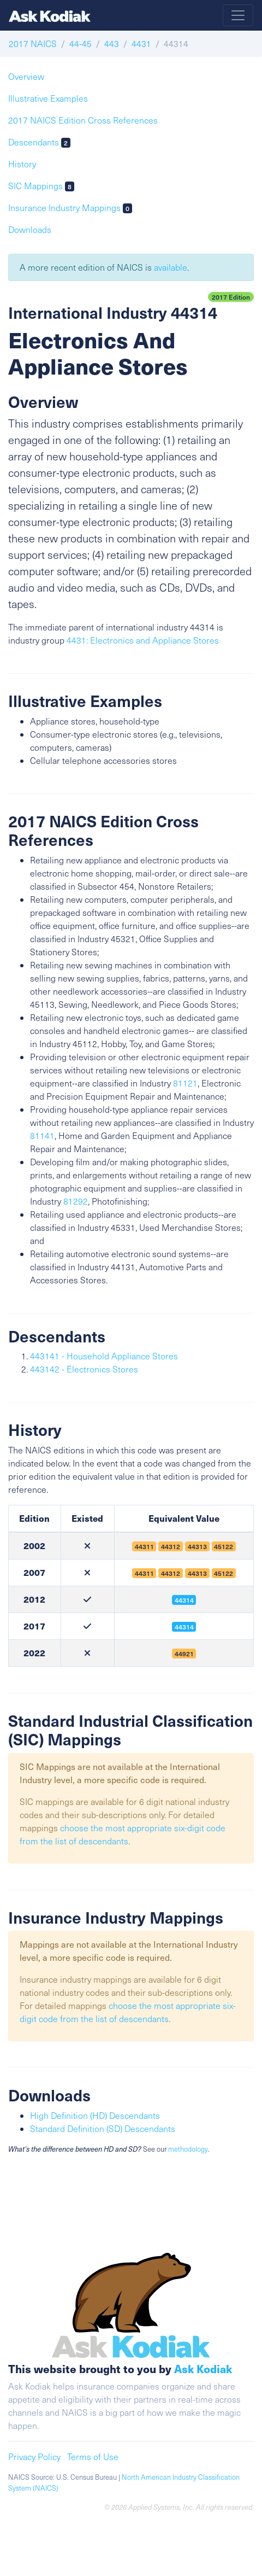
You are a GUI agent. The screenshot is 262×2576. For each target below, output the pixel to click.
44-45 (80, 43)
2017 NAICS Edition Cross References (83, 120)
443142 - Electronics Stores (84, 1369)
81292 (75, 1201)
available (170, 267)
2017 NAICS (33, 43)
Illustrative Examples (48, 98)
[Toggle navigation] (238, 15)
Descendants (39, 142)
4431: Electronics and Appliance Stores (143, 640)
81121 (185, 1083)
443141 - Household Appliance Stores (104, 1356)
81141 (42, 1135)
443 (111, 43)
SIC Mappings (41, 185)
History (22, 164)
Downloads (29, 229)
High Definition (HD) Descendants (95, 2115)
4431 (141, 43)
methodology (188, 2149)
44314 (184, 1600)
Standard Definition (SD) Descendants (102, 2128)
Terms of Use (92, 2456)
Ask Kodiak (203, 2368)
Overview (26, 76)
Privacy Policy (34, 2456)
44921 (184, 1653)
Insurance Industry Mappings (70, 207)
